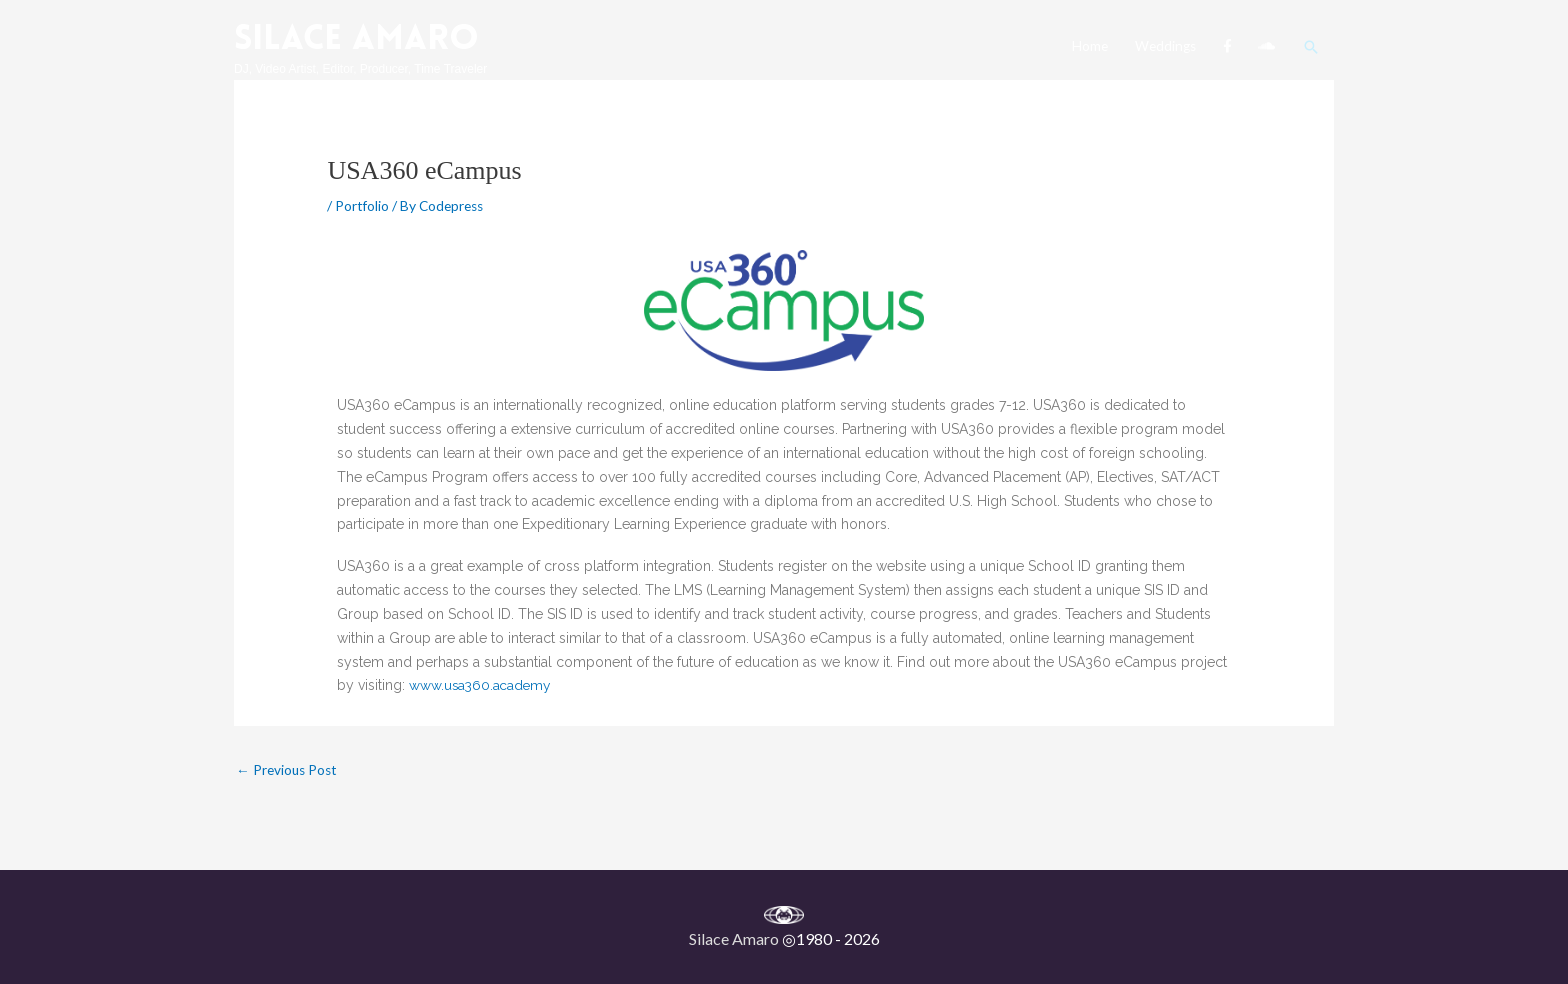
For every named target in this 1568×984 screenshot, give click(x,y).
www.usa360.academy (482, 685)
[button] (1311, 42)
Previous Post (288, 770)
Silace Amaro (359, 36)
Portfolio (362, 205)
